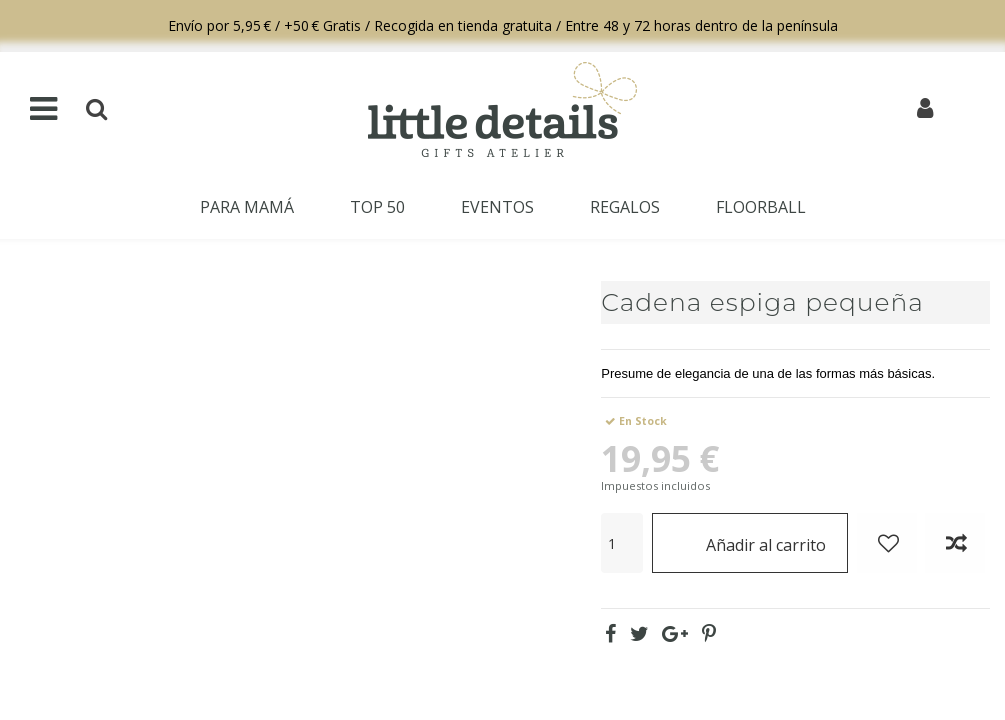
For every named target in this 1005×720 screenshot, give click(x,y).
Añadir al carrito (750, 542)
